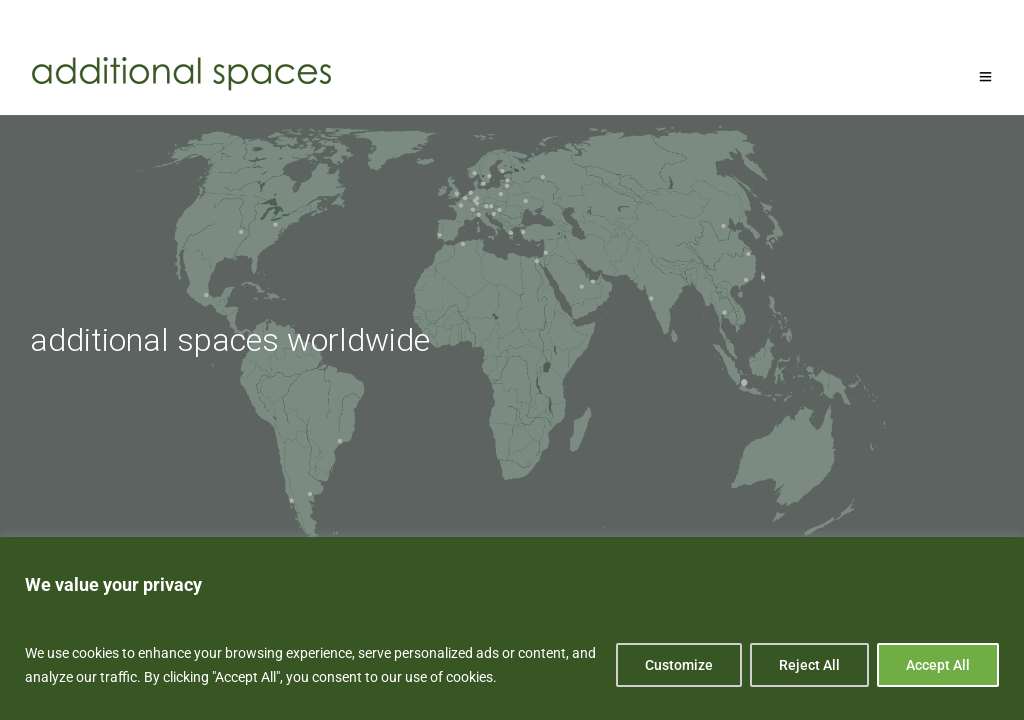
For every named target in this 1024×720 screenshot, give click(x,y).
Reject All (809, 665)
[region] (512, 628)
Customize (679, 665)
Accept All (938, 665)
